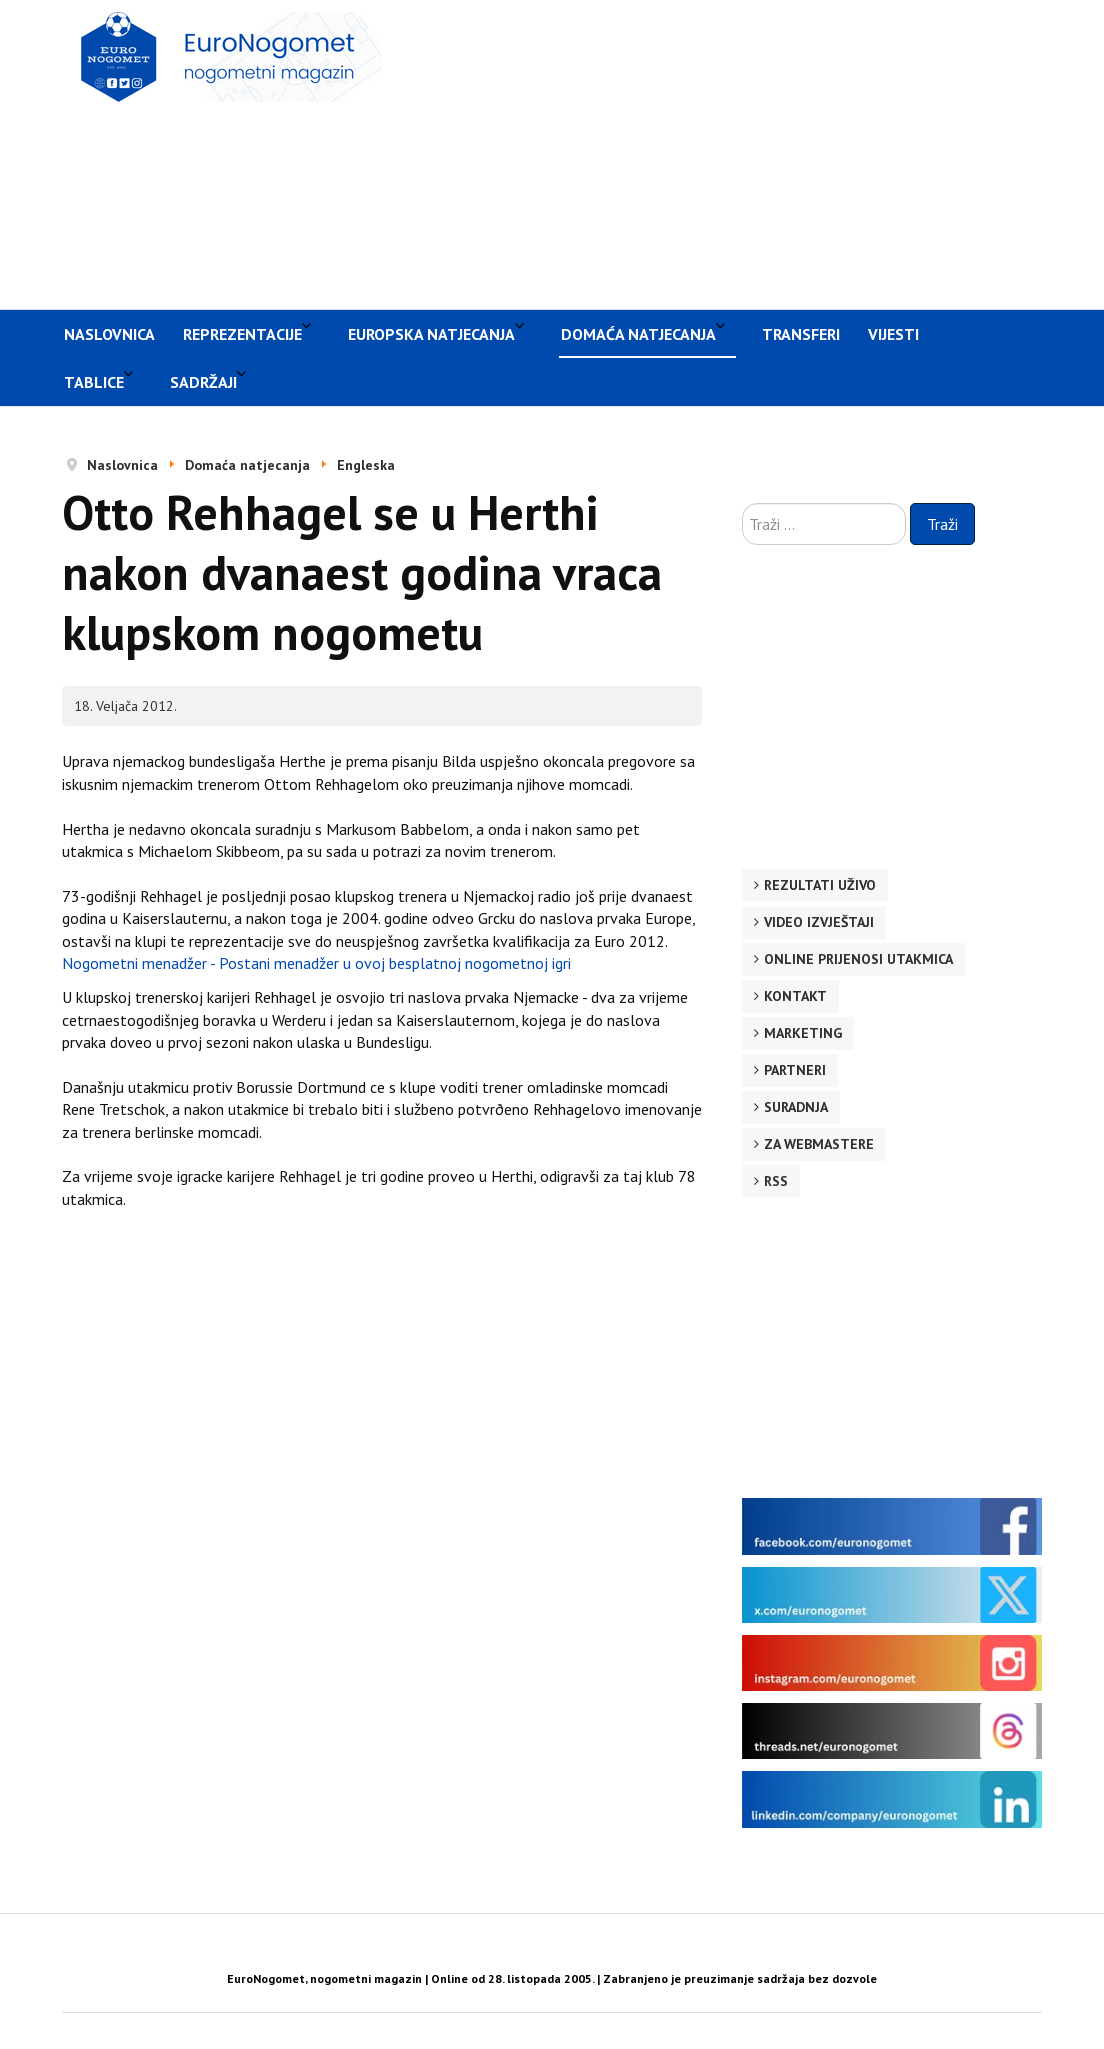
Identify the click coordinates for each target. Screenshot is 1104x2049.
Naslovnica (109, 334)
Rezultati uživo (820, 885)
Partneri (795, 1070)
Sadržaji (203, 382)
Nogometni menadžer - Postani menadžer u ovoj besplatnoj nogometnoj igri (316, 963)
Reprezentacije (242, 334)
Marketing (803, 1033)
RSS (776, 1181)
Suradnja (796, 1107)
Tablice (94, 382)
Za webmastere (819, 1144)
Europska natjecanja (431, 334)
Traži (942, 524)
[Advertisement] (753, 152)
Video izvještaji (819, 922)
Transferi (801, 334)
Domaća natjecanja (638, 334)
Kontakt (795, 996)
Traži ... (742, 503)
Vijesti (893, 334)
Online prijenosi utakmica (858, 959)
